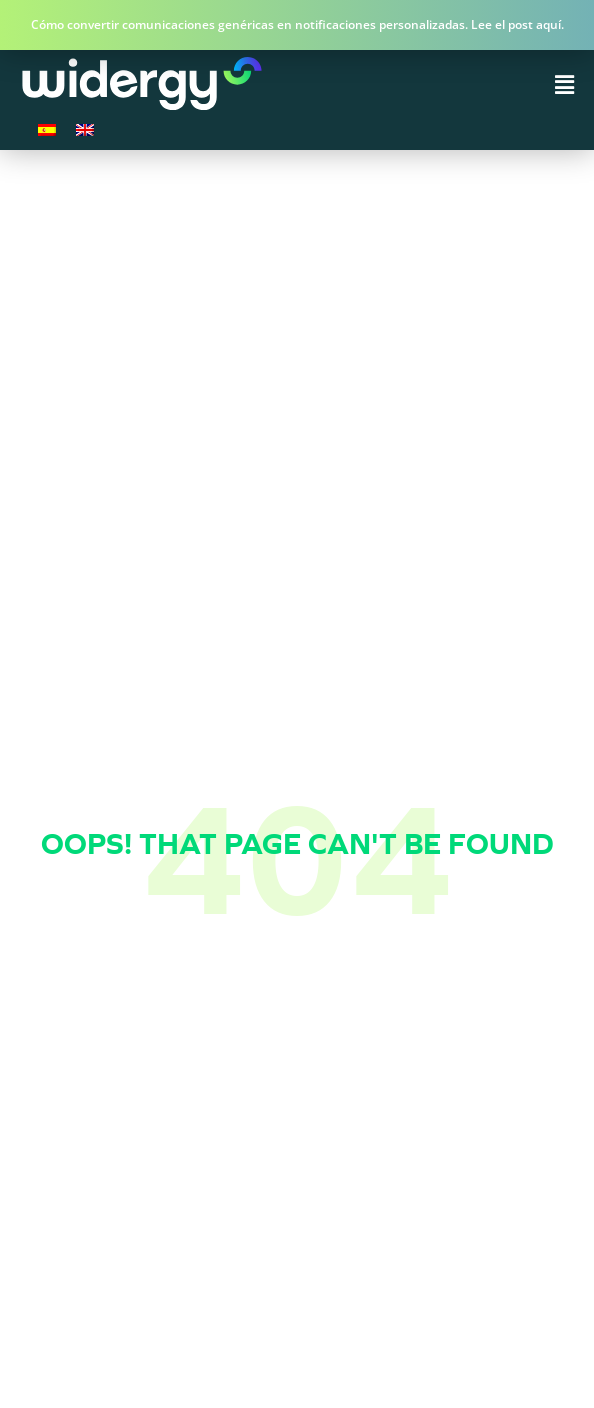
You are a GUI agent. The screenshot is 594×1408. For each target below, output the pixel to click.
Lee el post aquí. (517, 24)
